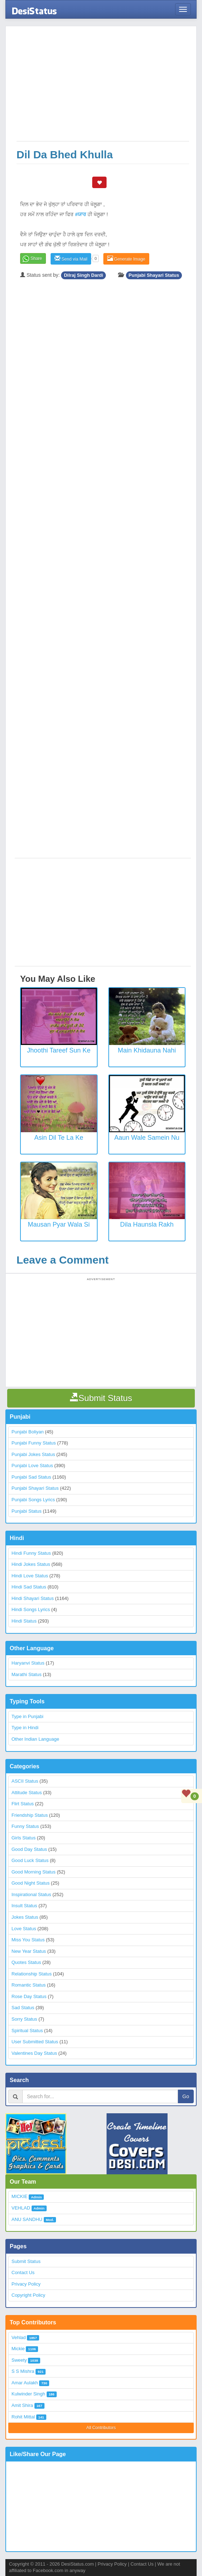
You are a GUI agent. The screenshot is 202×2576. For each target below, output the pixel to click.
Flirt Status (22, 1803)
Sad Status (22, 2007)
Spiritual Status (27, 2030)
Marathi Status (26, 1674)
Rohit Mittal (23, 2416)
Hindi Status (24, 1621)
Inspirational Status (31, 1894)
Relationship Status (31, 1974)
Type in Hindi (24, 1727)
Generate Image (126, 259)
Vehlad (18, 2337)
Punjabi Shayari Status (153, 275)
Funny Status (25, 1826)
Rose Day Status (29, 1996)
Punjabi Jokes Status (33, 1454)
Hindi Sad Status (28, 1587)
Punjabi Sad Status (31, 1477)
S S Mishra (22, 2371)
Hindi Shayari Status (32, 1598)
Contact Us (22, 2272)
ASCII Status (24, 1781)
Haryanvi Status (27, 1663)
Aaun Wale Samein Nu (146, 1137)
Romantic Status (28, 1985)
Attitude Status (26, 1792)
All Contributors (101, 2427)
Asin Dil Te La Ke (58, 1137)
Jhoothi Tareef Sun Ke (58, 1050)
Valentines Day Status (34, 2053)
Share (36, 258)
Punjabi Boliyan (27, 1431)
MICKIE (19, 2196)
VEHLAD (20, 2208)
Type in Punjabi (27, 1716)
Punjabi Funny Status (33, 1443)
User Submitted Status (34, 2041)
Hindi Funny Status (31, 1553)
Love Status (23, 1928)
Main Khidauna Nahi (147, 1050)
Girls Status (23, 1837)
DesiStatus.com (77, 2564)
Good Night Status (30, 1883)
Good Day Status (29, 1849)
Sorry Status (24, 2019)
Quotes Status (26, 1962)
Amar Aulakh (24, 2382)
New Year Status (28, 1951)
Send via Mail (71, 259)
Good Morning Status (33, 1872)
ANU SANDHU (26, 2219)
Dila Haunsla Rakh (147, 1224)
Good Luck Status (29, 1860)
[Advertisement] (103, 87)
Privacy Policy (26, 2284)
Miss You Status (28, 1939)
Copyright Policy (28, 2295)
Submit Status (26, 2261)
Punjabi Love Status (32, 1465)
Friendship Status (29, 1815)
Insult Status (24, 1905)
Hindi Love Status (29, 1575)
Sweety (19, 2360)
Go (185, 2096)
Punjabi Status (26, 1511)
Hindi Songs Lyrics (30, 1609)
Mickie (18, 2348)
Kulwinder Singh (28, 2394)
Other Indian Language (35, 1739)
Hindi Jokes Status (30, 1564)
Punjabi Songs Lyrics (33, 1499)
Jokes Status (24, 1917)
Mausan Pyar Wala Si (59, 1224)
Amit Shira (22, 2405)
